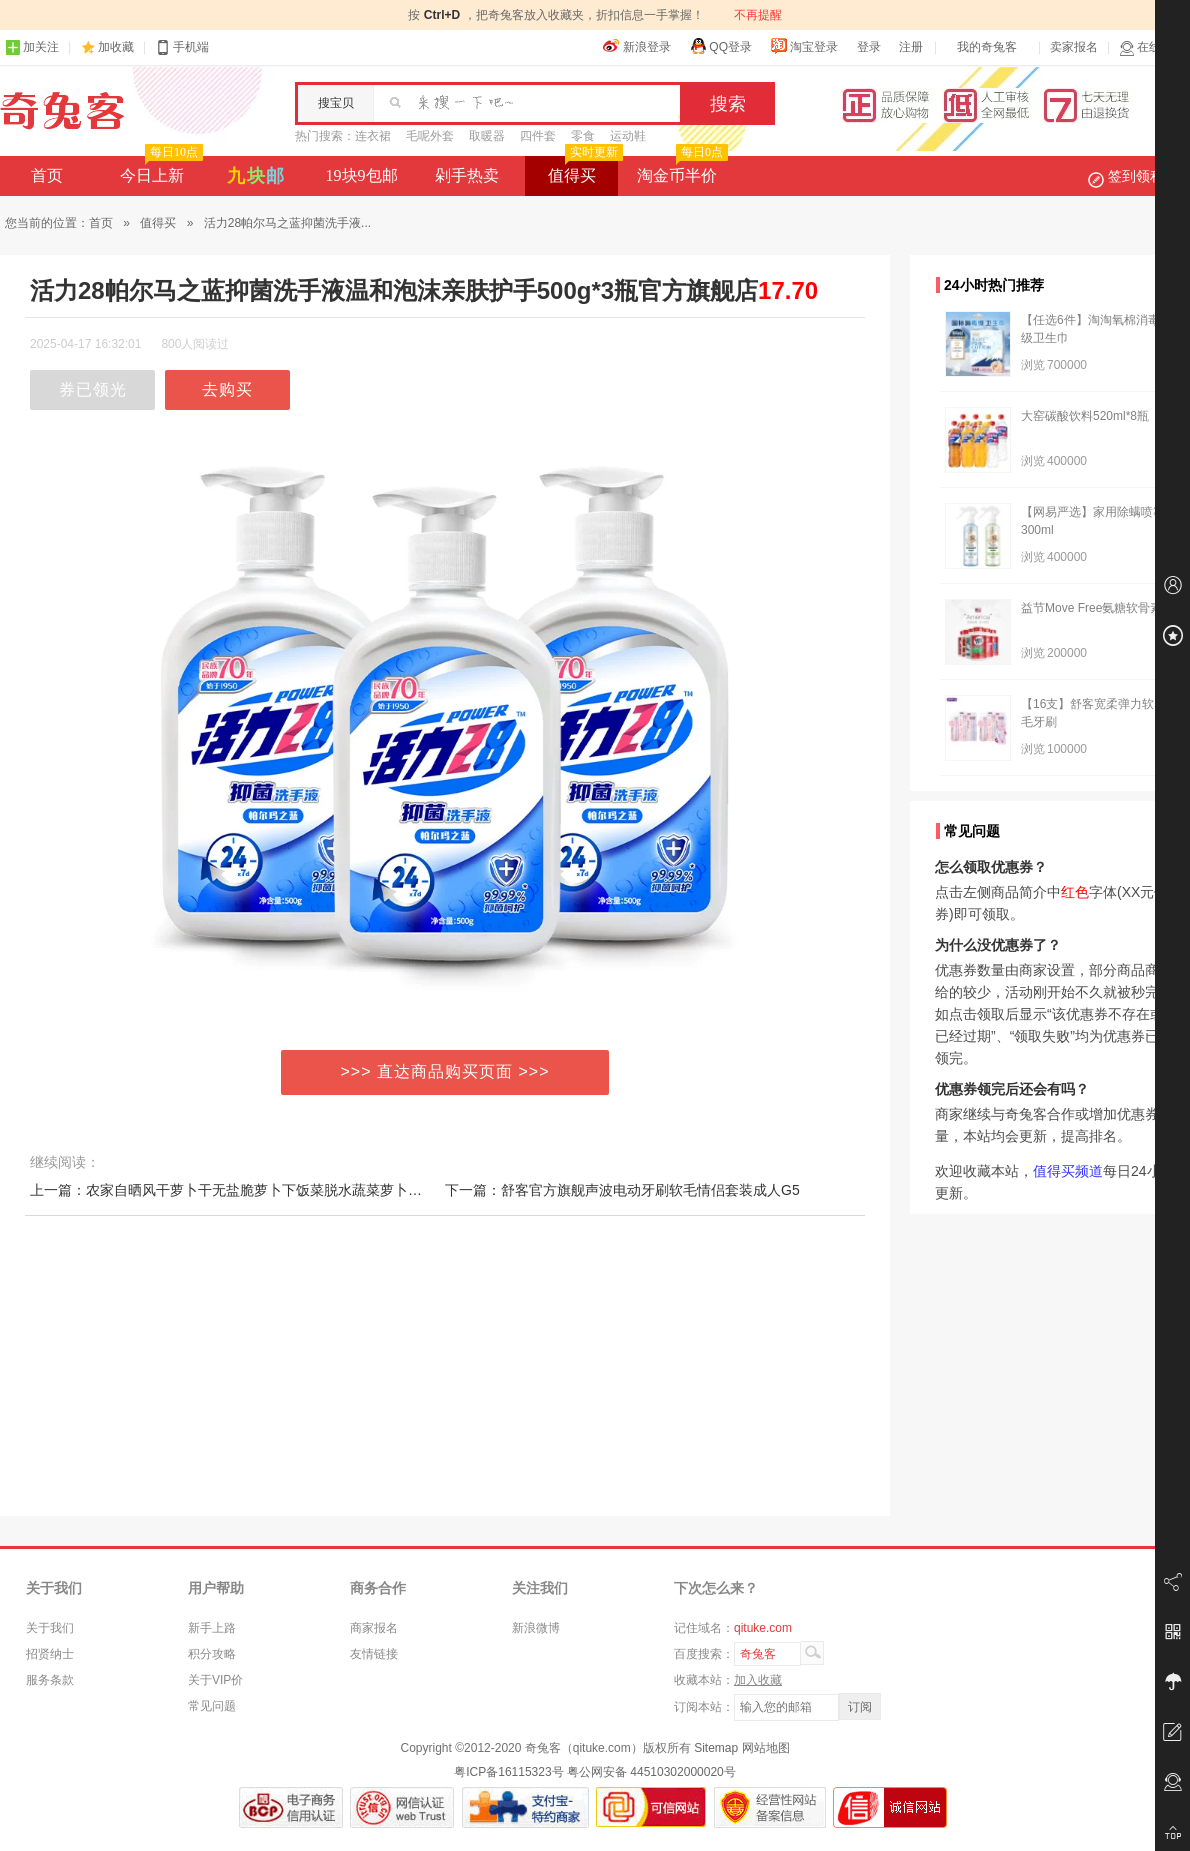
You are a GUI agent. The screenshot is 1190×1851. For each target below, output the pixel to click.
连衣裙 (373, 136)
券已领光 (93, 389)
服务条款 (50, 1680)
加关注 (32, 47)
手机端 (182, 47)
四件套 (538, 136)
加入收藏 (758, 1680)
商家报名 (374, 1628)
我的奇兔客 (987, 47)
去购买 (227, 389)
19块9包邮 (362, 175)
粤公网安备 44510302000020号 (651, 1772)
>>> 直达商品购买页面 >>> (445, 1071)
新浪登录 (637, 46)
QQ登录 (720, 46)
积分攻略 (212, 1654)
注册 (911, 47)
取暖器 (487, 136)
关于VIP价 (215, 1680)
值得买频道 (1068, 1171)
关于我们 (50, 1628)
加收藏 (116, 47)
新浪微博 (536, 1628)
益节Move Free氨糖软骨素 (1091, 608)
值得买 (583, 170)
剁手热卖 (467, 175)
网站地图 (766, 1748)
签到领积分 (1136, 176)
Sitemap (716, 1748)
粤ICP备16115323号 (508, 1772)
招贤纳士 (50, 1654)
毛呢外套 (430, 136)
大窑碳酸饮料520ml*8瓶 (1085, 416)
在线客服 (1152, 47)
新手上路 (212, 1628)
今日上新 (159, 170)
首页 (47, 175)
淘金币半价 (680, 170)
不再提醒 (758, 15)
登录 (869, 47)
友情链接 (374, 1654)
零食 (583, 136)
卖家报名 (1074, 47)
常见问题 (212, 1706)
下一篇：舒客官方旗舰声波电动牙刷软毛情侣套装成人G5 (622, 1190)
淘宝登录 (804, 46)
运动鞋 (628, 136)
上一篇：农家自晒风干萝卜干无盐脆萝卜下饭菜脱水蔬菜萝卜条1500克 (248, 1190)
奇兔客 (62, 111)
